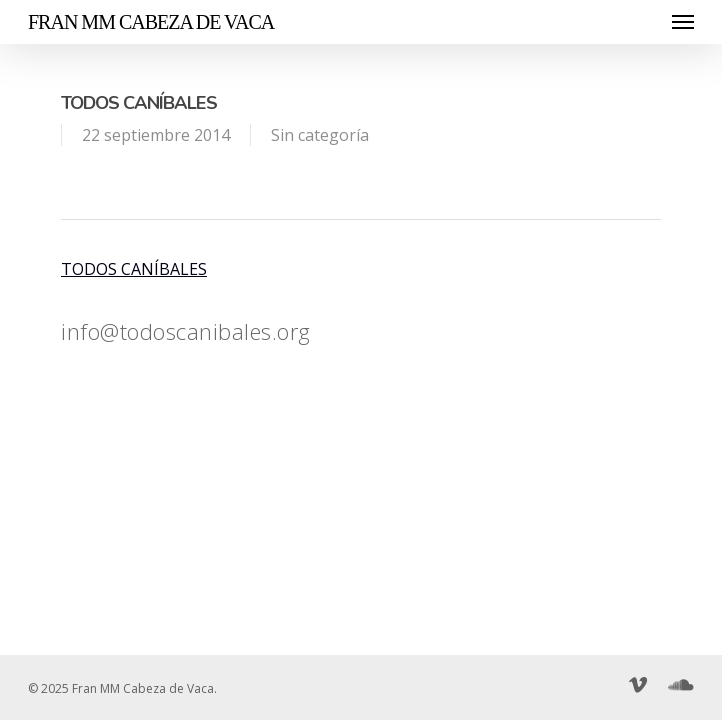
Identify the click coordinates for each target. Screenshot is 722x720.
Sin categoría (320, 135)
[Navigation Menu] (683, 22)
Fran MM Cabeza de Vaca (151, 22)
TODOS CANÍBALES (134, 269)
